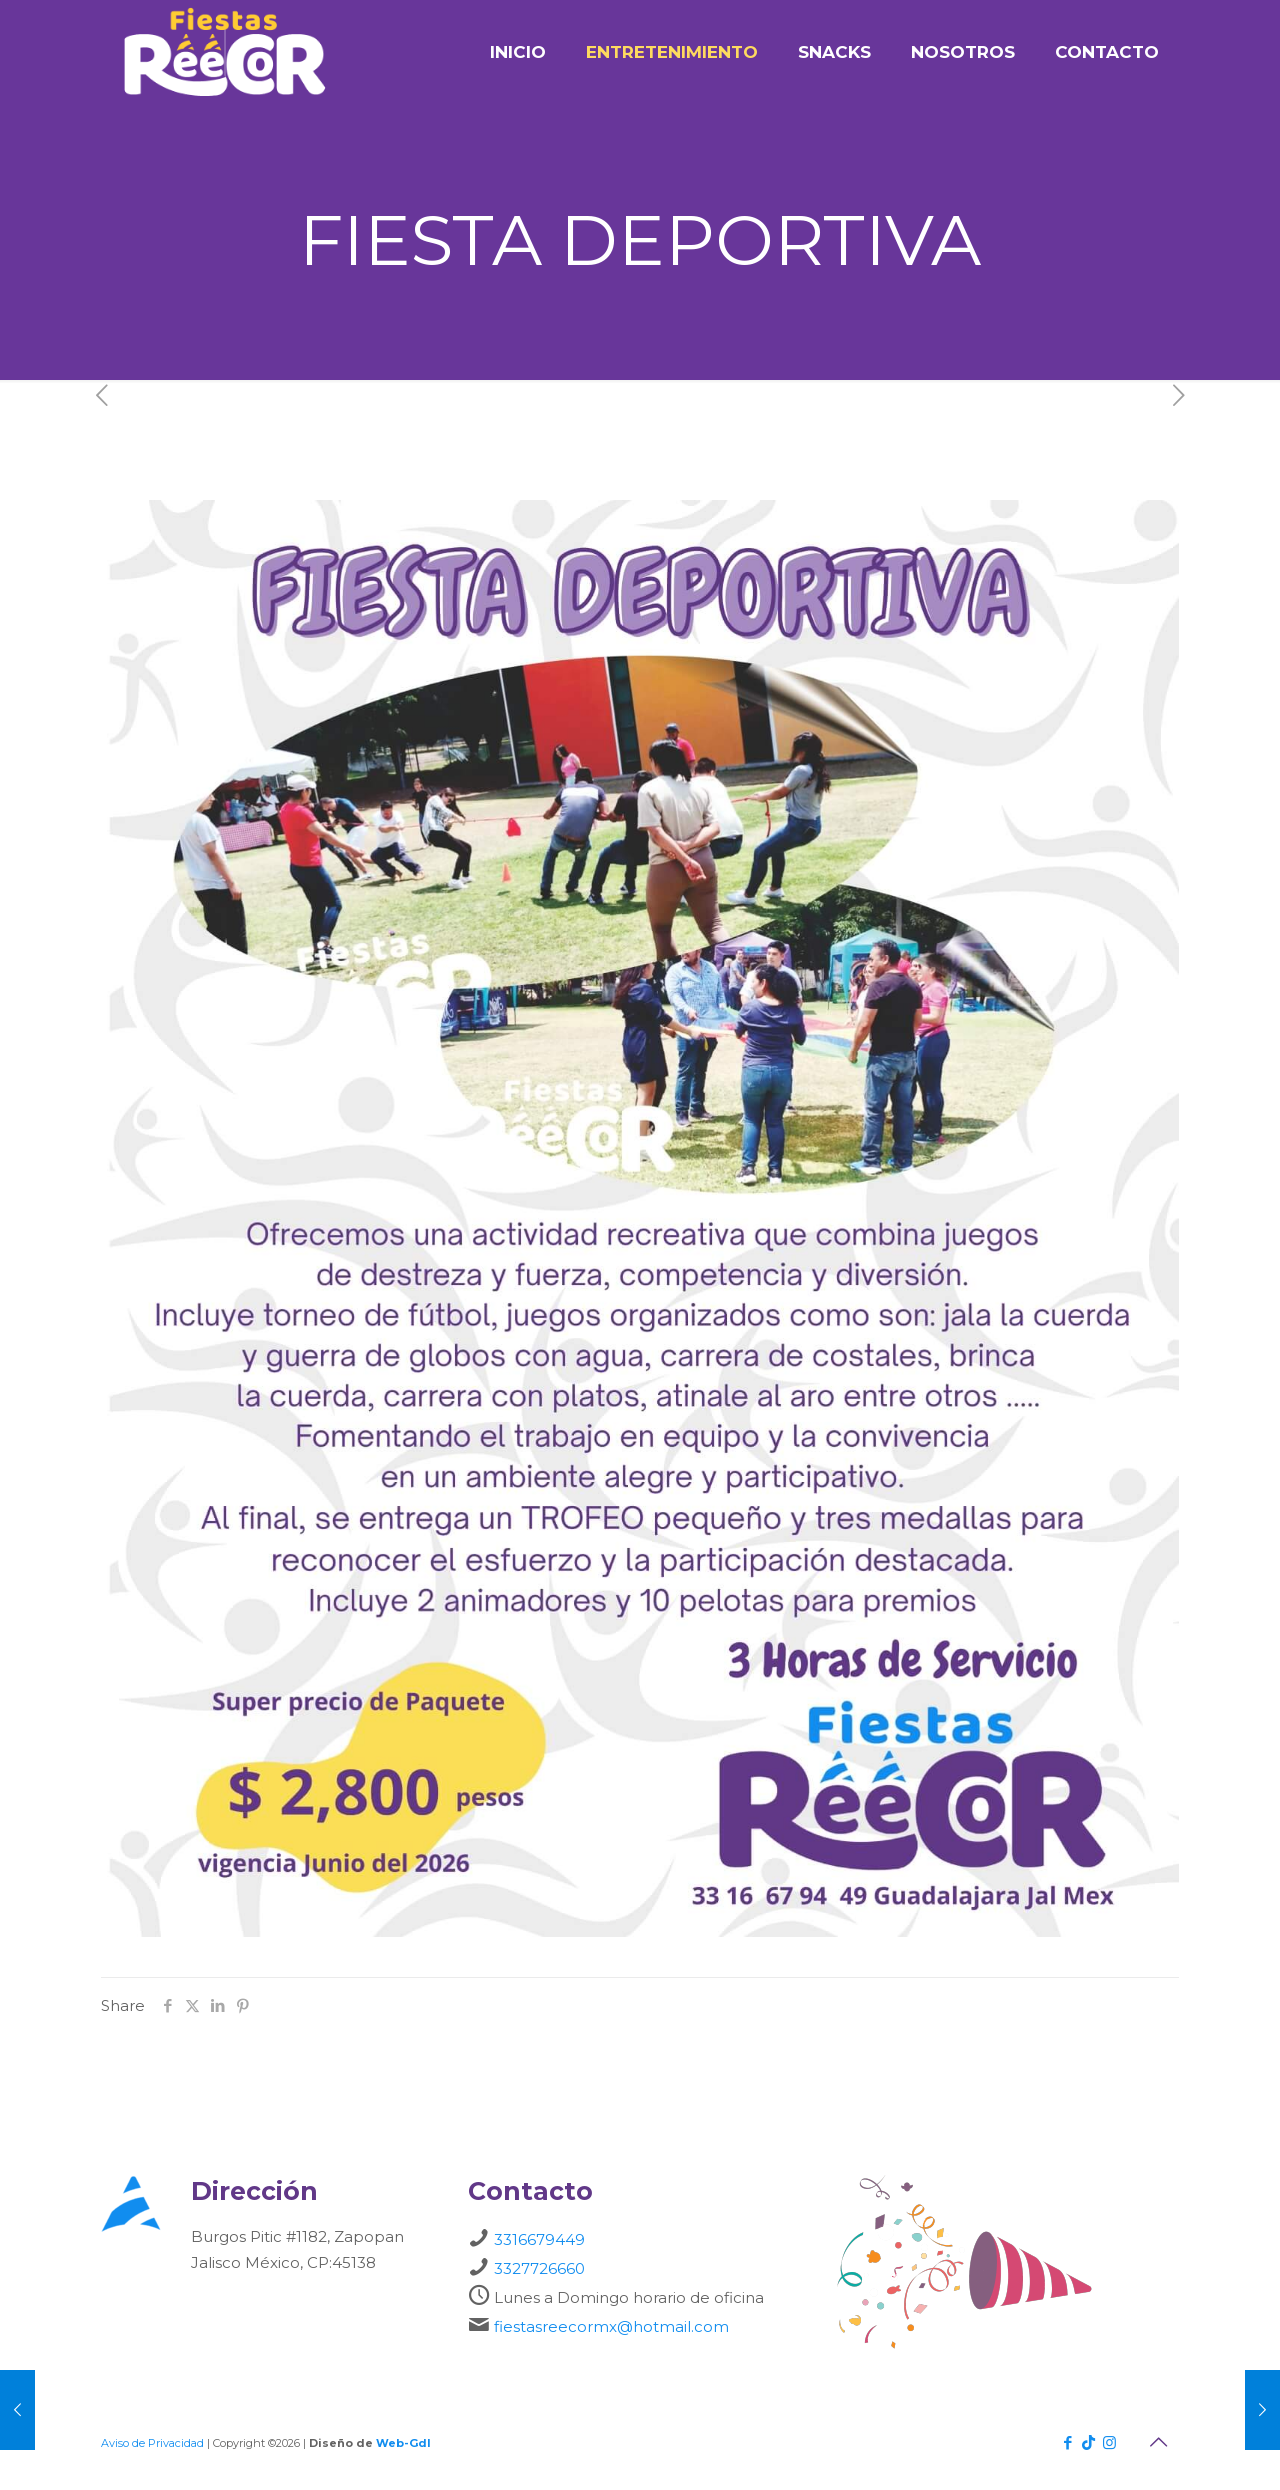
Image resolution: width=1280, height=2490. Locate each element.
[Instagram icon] (1109, 2442)
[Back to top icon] (1158, 2442)
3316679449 (539, 2239)
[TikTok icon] (1088, 2442)
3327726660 (539, 2268)
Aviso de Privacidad (152, 2443)
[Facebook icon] (1067, 2442)
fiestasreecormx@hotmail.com (611, 2326)
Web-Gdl (403, 2443)
